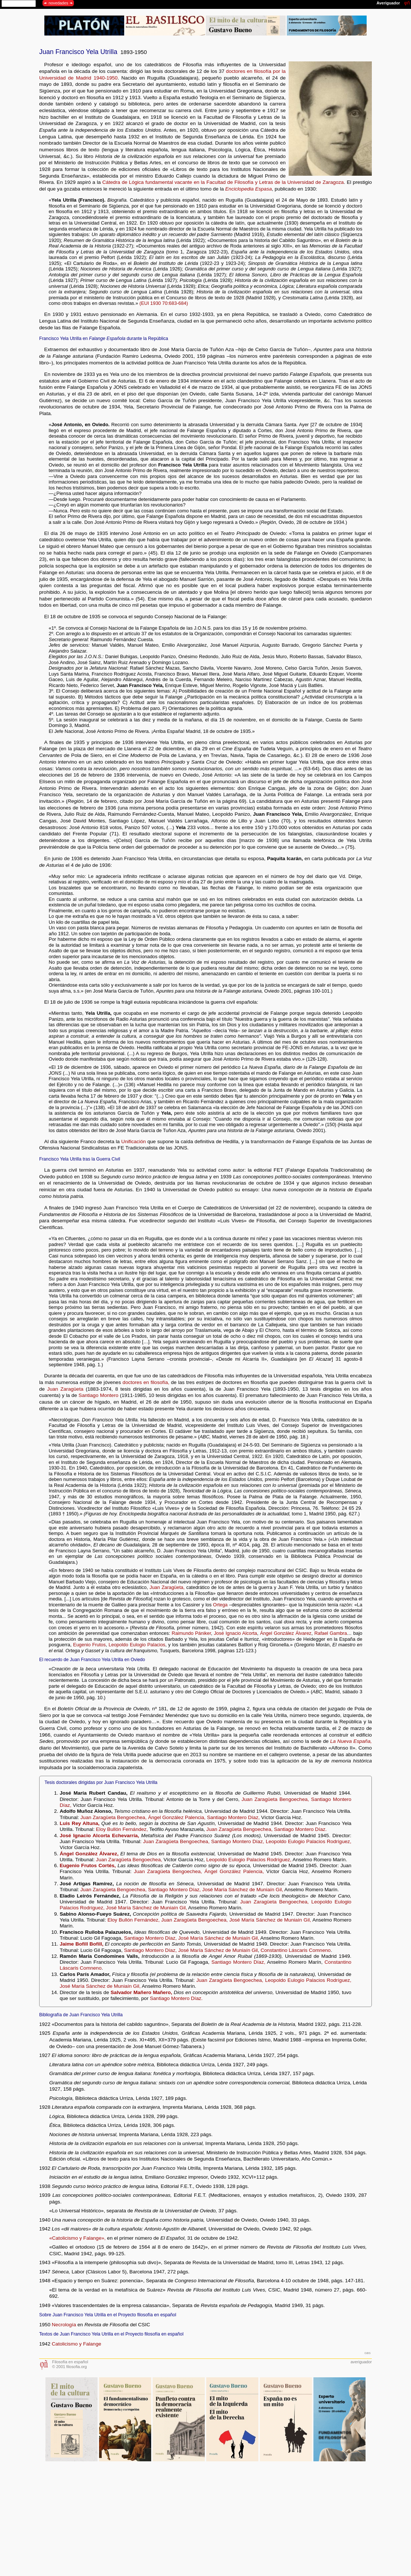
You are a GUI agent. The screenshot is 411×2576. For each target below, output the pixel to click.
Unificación (133, 1141)
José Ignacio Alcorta (235, 1633)
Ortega (220, 1604)
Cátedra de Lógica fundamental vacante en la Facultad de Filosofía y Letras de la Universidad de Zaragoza (223, 182)
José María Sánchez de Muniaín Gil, (242, 1889)
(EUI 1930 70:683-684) (163, 303)
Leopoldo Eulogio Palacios (137, 1644)
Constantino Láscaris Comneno (296, 1950)
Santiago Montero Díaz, (233, 1817)
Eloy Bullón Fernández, (122, 1829)
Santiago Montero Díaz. (300, 1829)
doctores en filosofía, (146, 1382)
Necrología (64, 2324)
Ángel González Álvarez (285, 1633)
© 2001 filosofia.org (69, 2366)
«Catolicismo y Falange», (77, 2238)
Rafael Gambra (330, 1633)
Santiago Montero (99, 1395)
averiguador (361, 2362)
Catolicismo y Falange (76, 2344)
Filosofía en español (70, 2362)
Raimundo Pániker (191, 1633)
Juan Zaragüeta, (167, 1587)
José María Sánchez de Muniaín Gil (218, 1950)
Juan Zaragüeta (65, 1389)
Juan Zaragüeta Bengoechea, (275, 1799)
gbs (367, 2352)
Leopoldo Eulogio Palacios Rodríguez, (308, 1841)
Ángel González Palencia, (177, 1817)
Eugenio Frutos (89, 1644)
